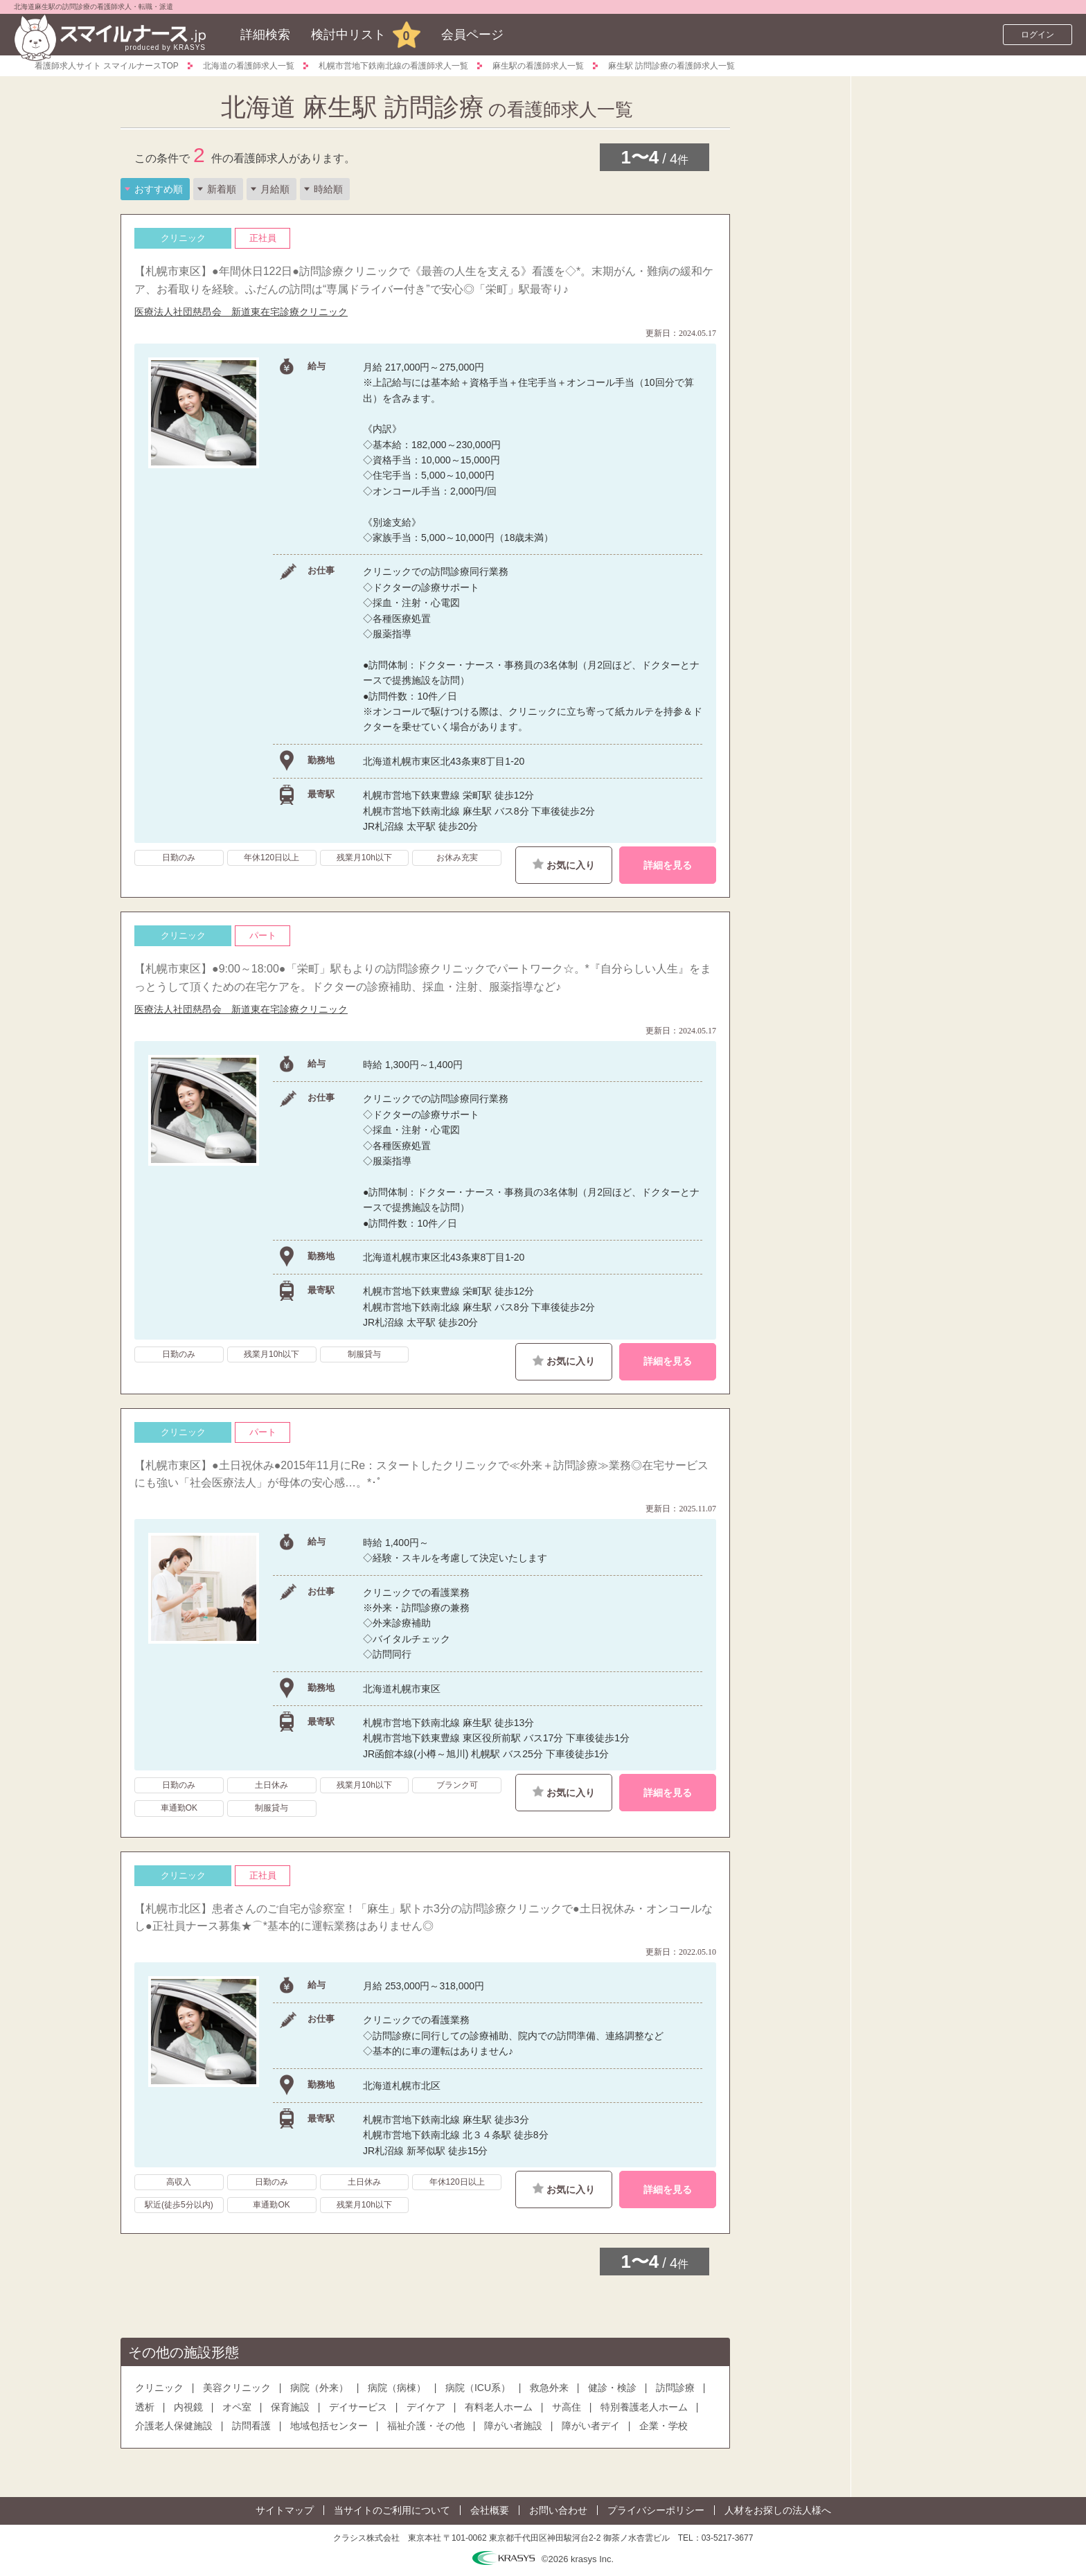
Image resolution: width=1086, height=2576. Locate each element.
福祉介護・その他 (426, 2425)
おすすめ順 (158, 189)
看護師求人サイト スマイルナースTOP (107, 66)
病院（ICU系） (477, 2387)
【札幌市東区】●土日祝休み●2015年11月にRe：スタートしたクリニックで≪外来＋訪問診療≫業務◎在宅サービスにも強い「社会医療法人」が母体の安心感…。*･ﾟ (421, 1474)
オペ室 (236, 2407)
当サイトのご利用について (392, 2510)
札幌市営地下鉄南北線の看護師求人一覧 (393, 66)
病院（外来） (319, 2387)
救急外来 (549, 2387)
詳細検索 (265, 35)
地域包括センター (329, 2425)
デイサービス (358, 2407)
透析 (144, 2407)
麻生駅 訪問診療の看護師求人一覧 (671, 66)
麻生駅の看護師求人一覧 (538, 66)
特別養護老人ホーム (644, 2407)
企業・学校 (663, 2425)
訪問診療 (675, 2387)
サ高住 (566, 2407)
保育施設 (290, 2407)
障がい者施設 (513, 2425)
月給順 (275, 189)
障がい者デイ (591, 2425)
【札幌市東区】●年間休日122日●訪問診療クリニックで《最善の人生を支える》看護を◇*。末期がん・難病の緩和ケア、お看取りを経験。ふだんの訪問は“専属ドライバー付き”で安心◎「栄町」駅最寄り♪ (423, 280)
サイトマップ (285, 2510)
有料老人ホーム (499, 2407)
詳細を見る (667, 865)
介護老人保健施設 (174, 2425)
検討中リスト (348, 34)
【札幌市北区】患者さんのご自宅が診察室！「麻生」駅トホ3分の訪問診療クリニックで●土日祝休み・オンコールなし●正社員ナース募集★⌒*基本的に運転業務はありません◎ (423, 1918)
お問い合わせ (558, 2510)
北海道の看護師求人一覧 (248, 66)
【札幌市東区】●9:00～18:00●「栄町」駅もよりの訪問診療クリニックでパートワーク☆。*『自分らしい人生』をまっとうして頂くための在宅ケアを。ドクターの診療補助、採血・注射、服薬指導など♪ (422, 978)
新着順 (221, 189)
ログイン (1037, 34)
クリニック (159, 2387)
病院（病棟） (397, 2387)
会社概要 (489, 2510)
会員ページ (472, 35)
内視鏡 (188, 2407)
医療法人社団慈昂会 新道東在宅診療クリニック (241, 311)
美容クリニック (237, 2387)
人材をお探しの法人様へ (777, 2510)
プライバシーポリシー (655, 2510)
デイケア (426, 2407)
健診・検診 (612, 2387)
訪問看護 (251, 2425)
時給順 (328, 189)
